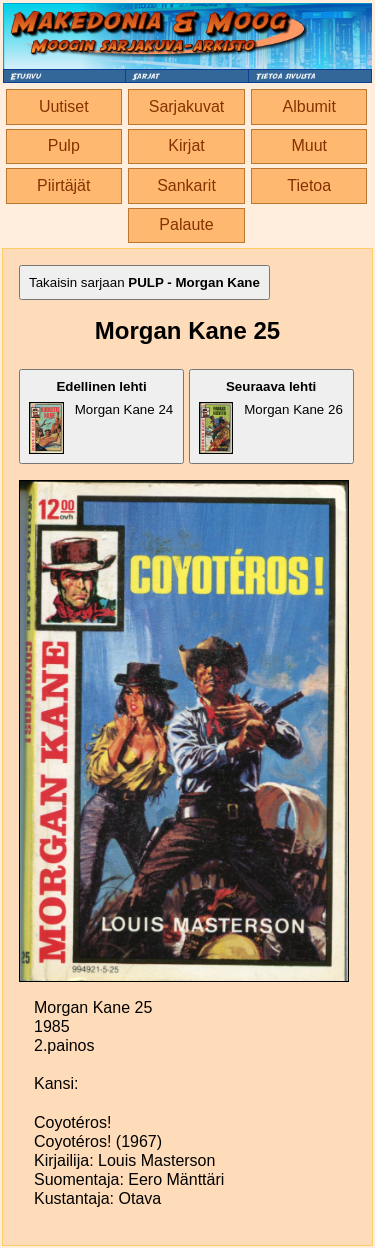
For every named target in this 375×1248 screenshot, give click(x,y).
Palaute (186, 224)
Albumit (309, 106)
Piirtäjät (63, 185)
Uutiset (64, 106)
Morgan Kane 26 (271, 416)
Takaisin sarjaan (144, 282)
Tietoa (309, 185)
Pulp (64, 145)
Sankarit (186, 185)
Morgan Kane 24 (101, 416)
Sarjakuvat (187, 106)
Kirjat (186, 145)
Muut (309, 145)
